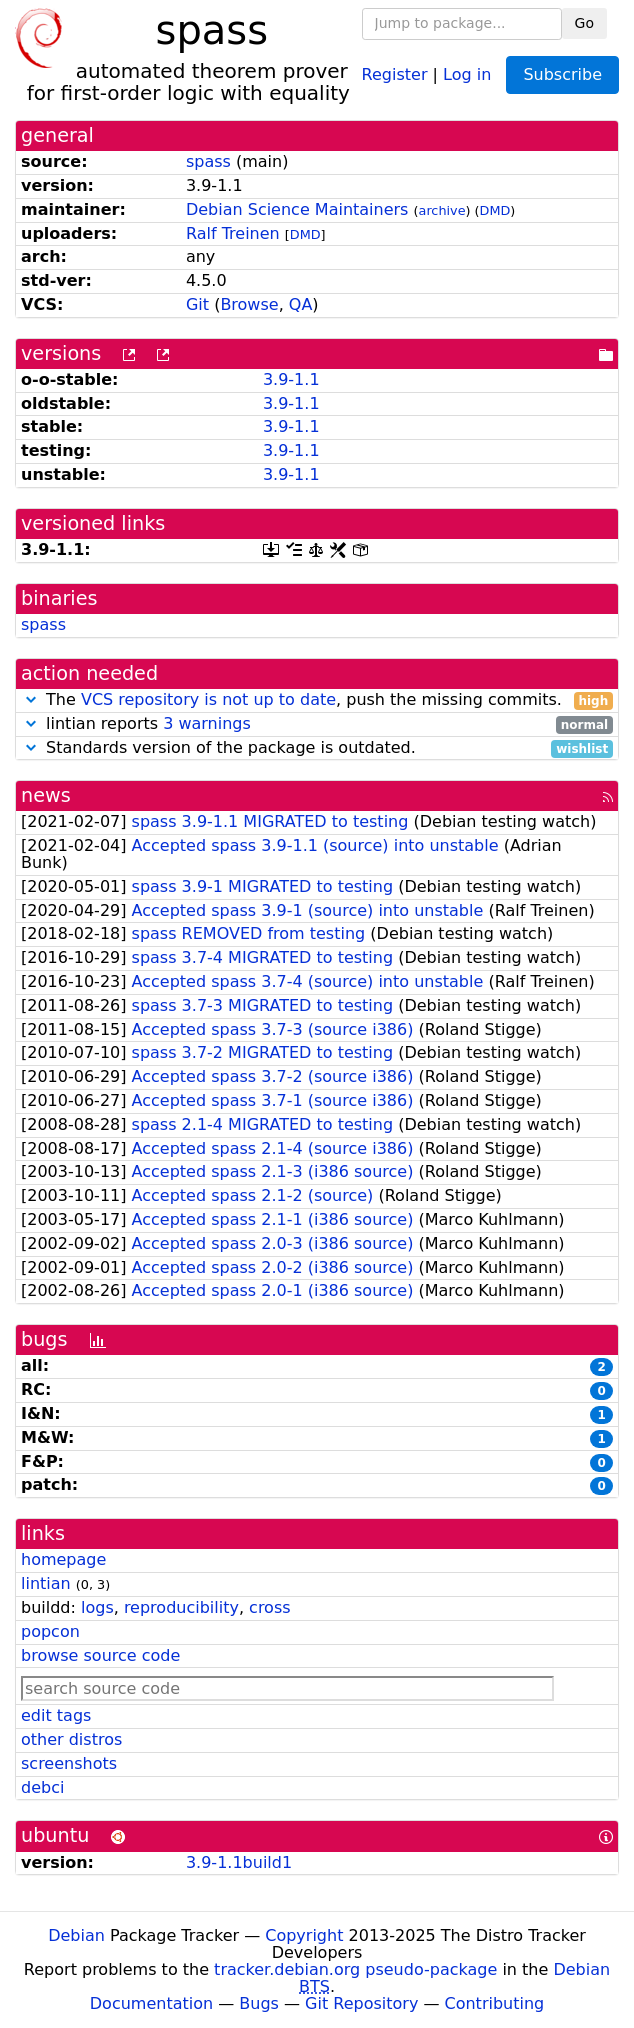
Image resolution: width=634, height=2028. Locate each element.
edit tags (56, 1715)
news (46, 795)
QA (301, 304)
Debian (76, 1935)
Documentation (151, 2003)
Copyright (304, 1935)
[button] (31, 699)
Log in (467, 73)
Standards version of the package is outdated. (317, 748)
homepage (63, 1559)
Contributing (495, 2003)
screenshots (69, 1763)
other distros (71, 1739)
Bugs (259, 2003)
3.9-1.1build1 (239, 1862)
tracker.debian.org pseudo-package (355, 1969)
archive (442, 210)
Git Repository (361, 2003)
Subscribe (562, 74)
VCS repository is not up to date (208, 699)
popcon (50, 1631)
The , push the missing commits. (317, 700)
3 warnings (207, 723)
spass (208, 161)
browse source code (100, 1655)
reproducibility (181, 1607)
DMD (495, 210)
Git (197, 304)
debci (42, 1787)
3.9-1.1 (291, 379)
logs (97, 1607)
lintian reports (317, 724)
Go (584, 23)
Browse (249, 304)
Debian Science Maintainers (297, 209)
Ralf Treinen (233, 233)
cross (269, 1607)
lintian (46, 1583)
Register (395, 73)
